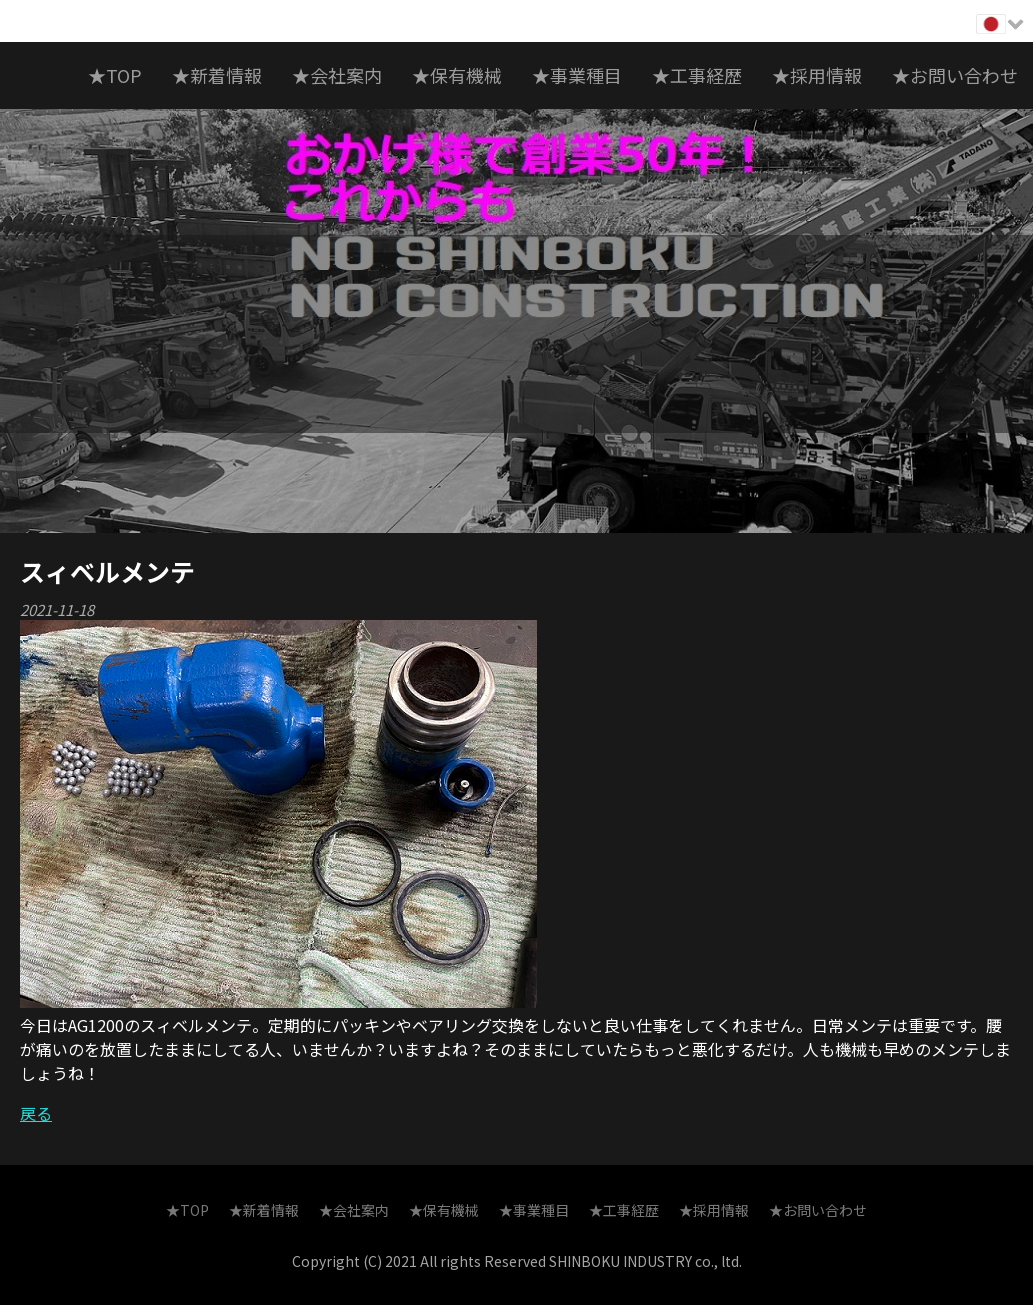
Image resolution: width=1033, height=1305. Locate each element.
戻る (36, 1113)
